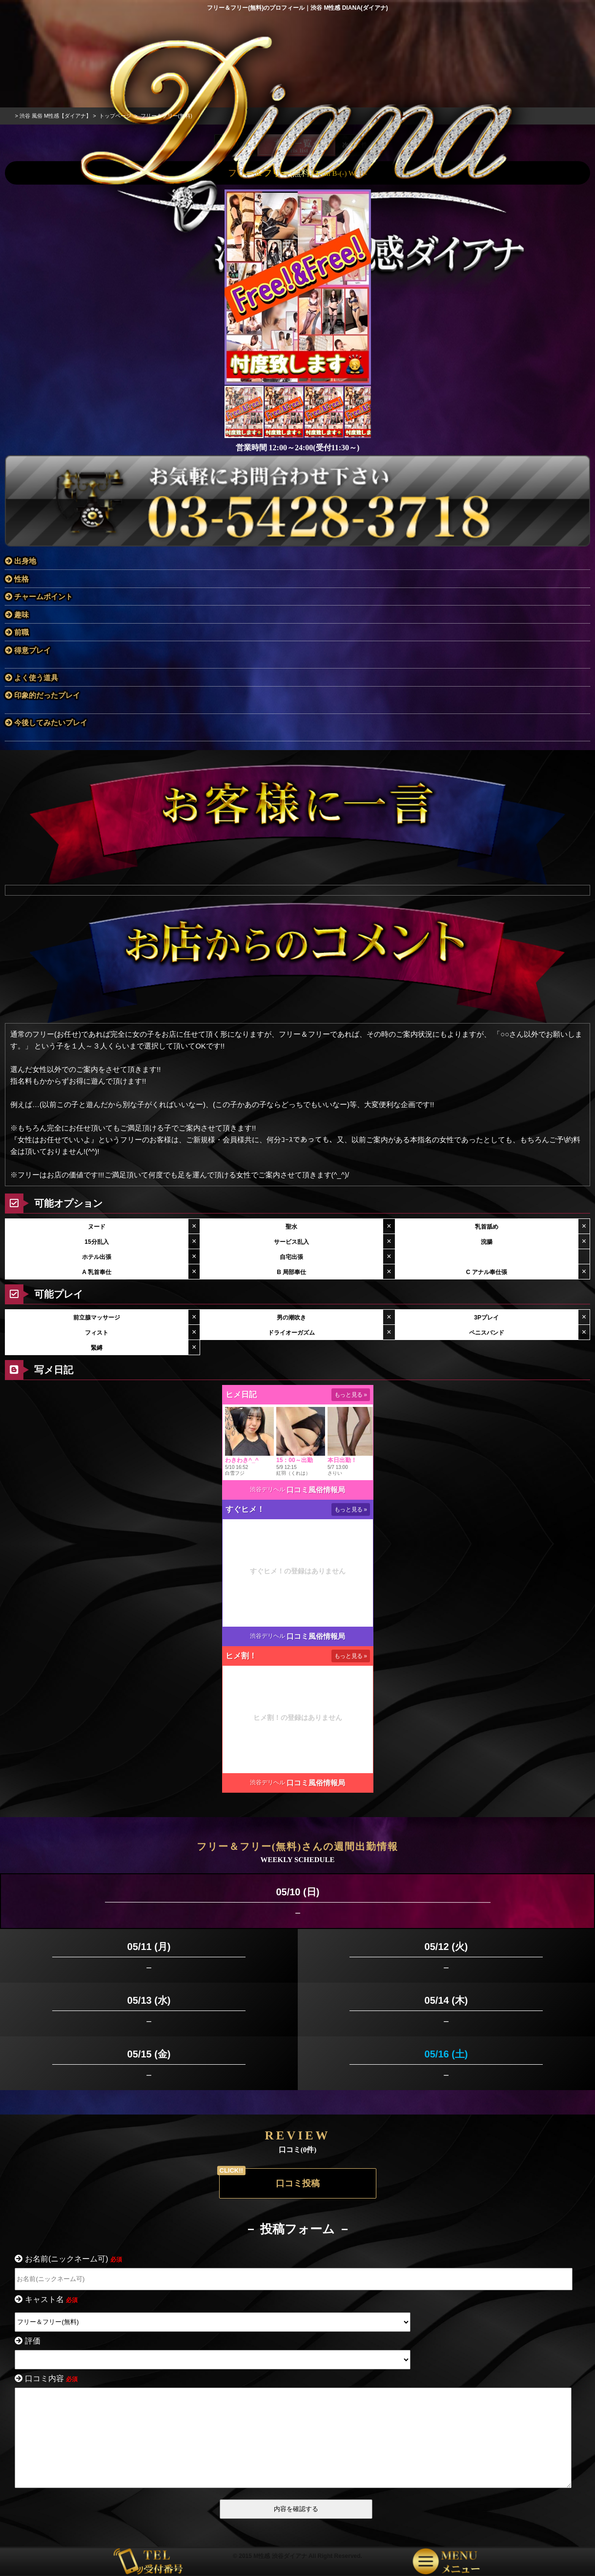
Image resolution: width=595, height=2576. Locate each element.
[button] (362, 265)
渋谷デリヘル (267, 1467)
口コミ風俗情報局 (316, 1468)
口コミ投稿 (298, 2161)
